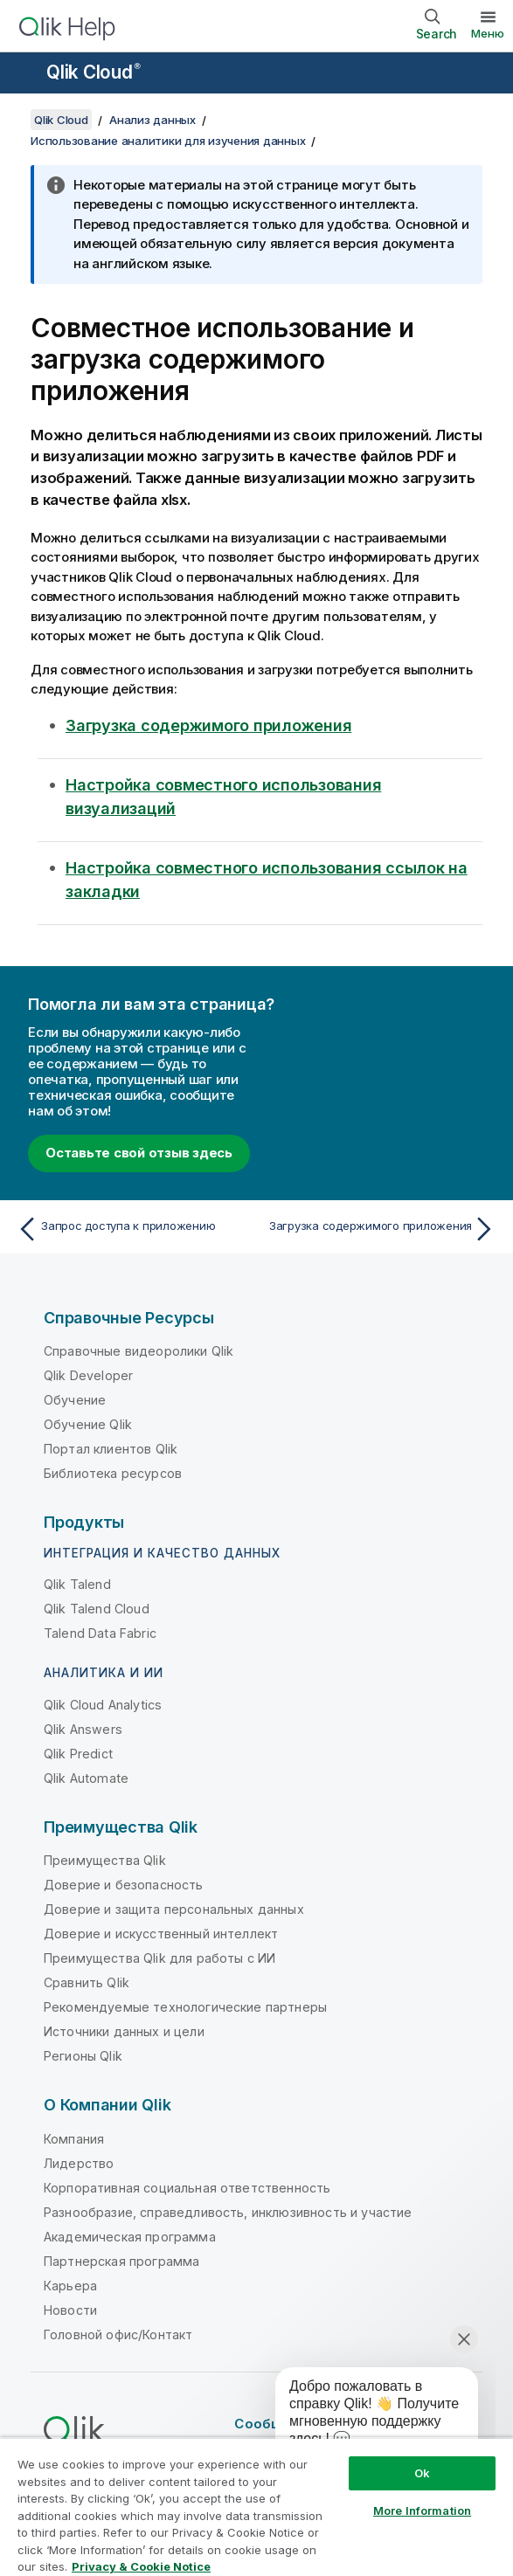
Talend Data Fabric (100, 1633)
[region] (256, 2506)
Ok (422, 2473)
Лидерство (79, 2163)
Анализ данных (152, 120)
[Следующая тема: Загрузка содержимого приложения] (380, 1229)
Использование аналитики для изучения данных (168, 141)
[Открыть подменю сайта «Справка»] (24, 74)
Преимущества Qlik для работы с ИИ (159, 1958)
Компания (74, 2138)
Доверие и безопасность (124, 1884)
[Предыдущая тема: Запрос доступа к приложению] (132, 1229)
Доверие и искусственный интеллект (161, 1933)
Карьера (70, 2285)
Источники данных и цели (124, 2031)
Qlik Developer (88, 1375)
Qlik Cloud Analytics (103, 1704)
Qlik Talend (77, 1584)
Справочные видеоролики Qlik (138, 1350)
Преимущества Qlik (105, 1860)
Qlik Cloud (93, 72)
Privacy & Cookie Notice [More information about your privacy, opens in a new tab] (141, 2566)
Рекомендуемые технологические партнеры (185, 2006)
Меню (487, 33)
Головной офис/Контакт (118, 2334)
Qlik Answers (83, 1729)
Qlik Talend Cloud (96, 1608)
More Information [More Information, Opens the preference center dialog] (422, 2510)
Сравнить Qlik (86, 1982)
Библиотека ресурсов (113, 1473)
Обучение (75, 1399)
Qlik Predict (78, 1753)
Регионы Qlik (83, 2055)
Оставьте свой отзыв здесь (138, 1152)
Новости (70, 2310)
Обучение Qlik (88, 1424)
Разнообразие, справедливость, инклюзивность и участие (228, 2212)
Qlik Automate (86, 1778)
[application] (364, 2416)
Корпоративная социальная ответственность (187, 2187)
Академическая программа (130, 2236)
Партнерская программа (121, 2261)
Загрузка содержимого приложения (208, 725)
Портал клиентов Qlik (110, 1448)
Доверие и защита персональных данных (174, 1909)
